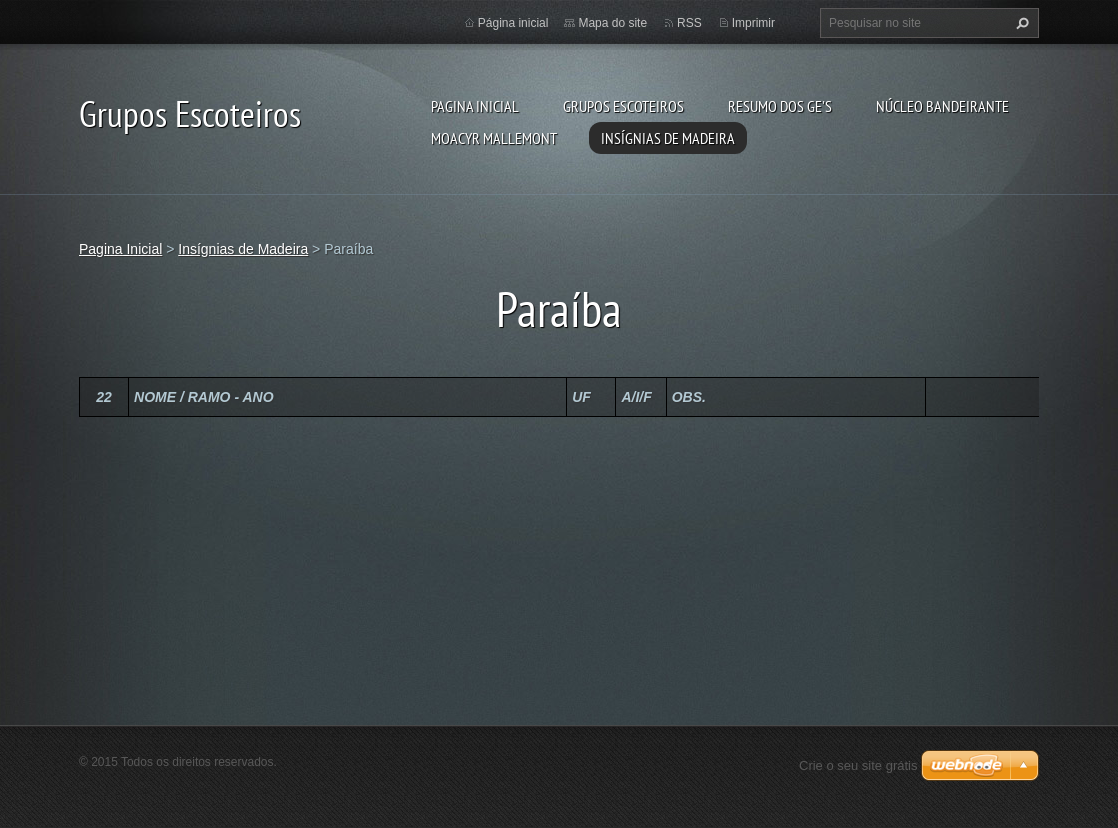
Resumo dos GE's (780, 106)
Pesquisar (1020, 23)
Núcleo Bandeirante (942, 106)
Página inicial (513, 23)
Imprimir (753, 23)
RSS (689, 23)
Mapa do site (612, 23)
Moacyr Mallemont (494, 138)
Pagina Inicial (475, 106)
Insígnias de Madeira (668, 138)
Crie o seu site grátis (858, 765)
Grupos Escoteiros (623, 106)
